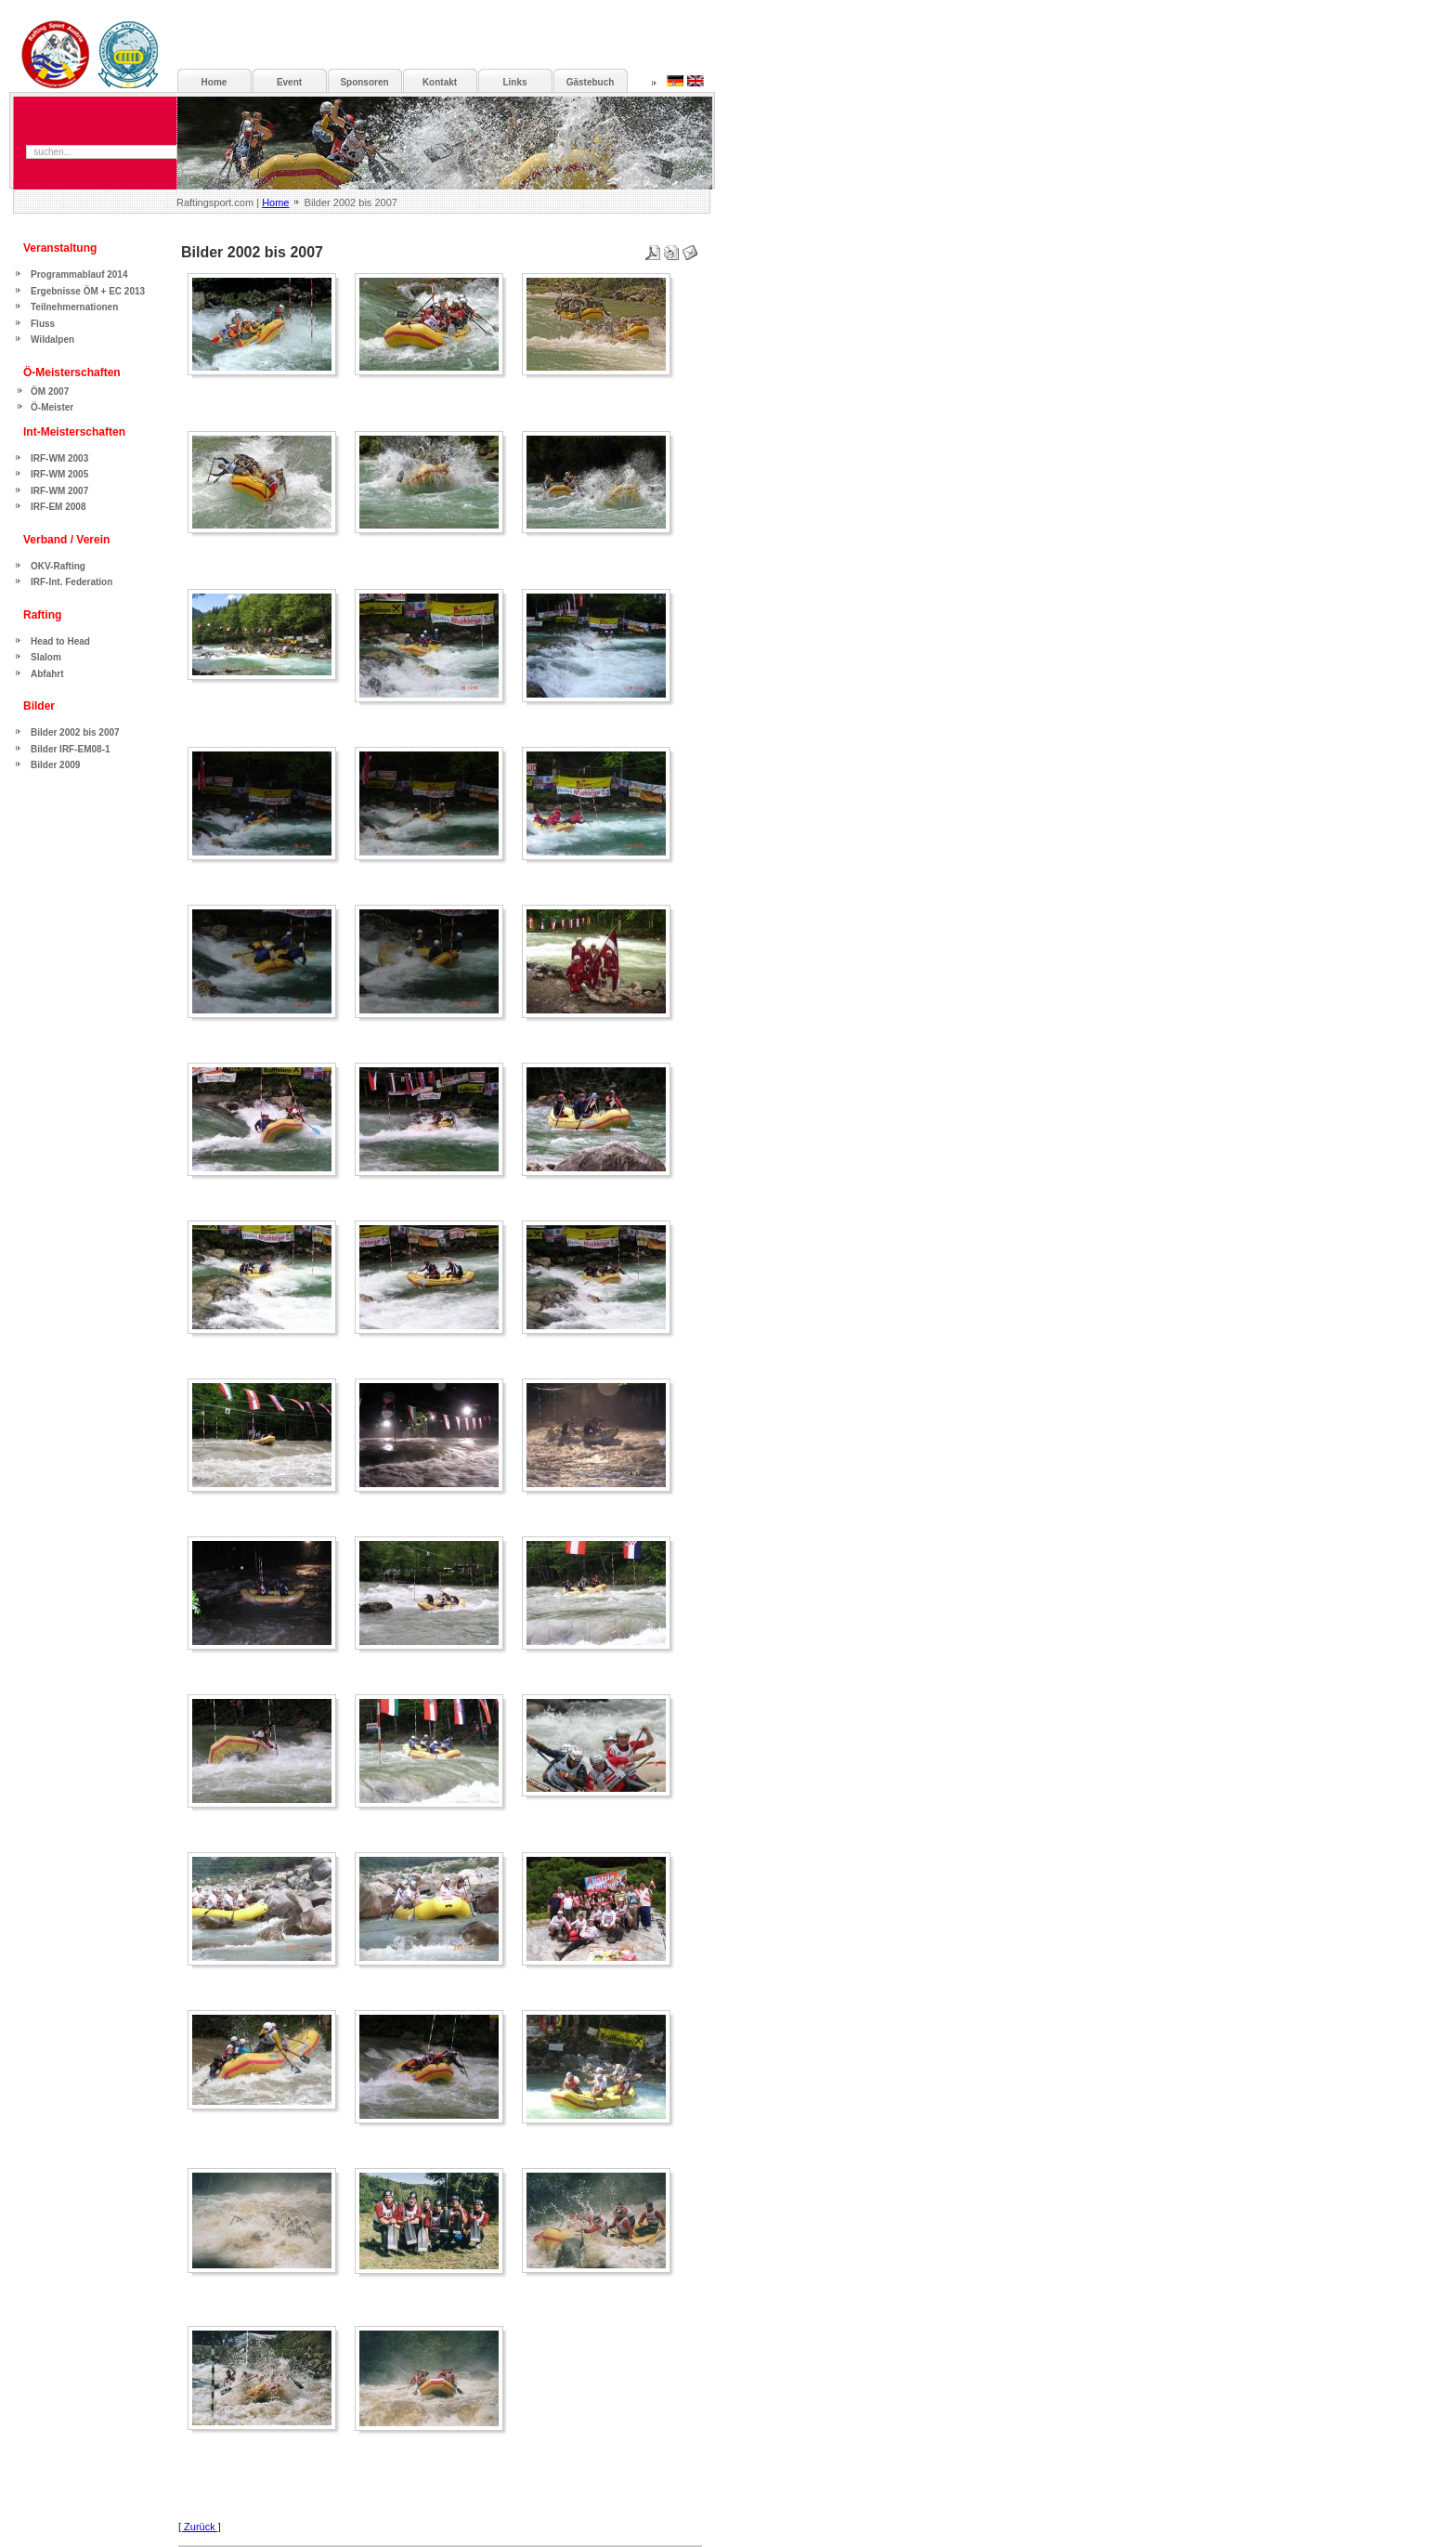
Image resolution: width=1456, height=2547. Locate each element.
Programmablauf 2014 (79, 274)
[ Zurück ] (199, 2526)
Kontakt (439, 82)
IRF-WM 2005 (59, 474)
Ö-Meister (52, 407)
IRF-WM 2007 (59, 491)
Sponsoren (364, 82)
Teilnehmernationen (74, 307)
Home (275, 202)
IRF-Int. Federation (71, 582)
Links (514, 82)
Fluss (43, 324)
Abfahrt (47, 674)
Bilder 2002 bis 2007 (75, 732)
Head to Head (60, 641)
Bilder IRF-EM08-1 (70, 749)
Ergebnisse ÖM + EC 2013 (88, 291)
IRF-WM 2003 (59, 458)
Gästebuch (590, 82)
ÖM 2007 (50, 391)
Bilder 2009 (55, 765)
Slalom (46, 657)
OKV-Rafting (58, 566)
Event (289, 82)
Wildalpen (52, 339)
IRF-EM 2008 (58, 507)
